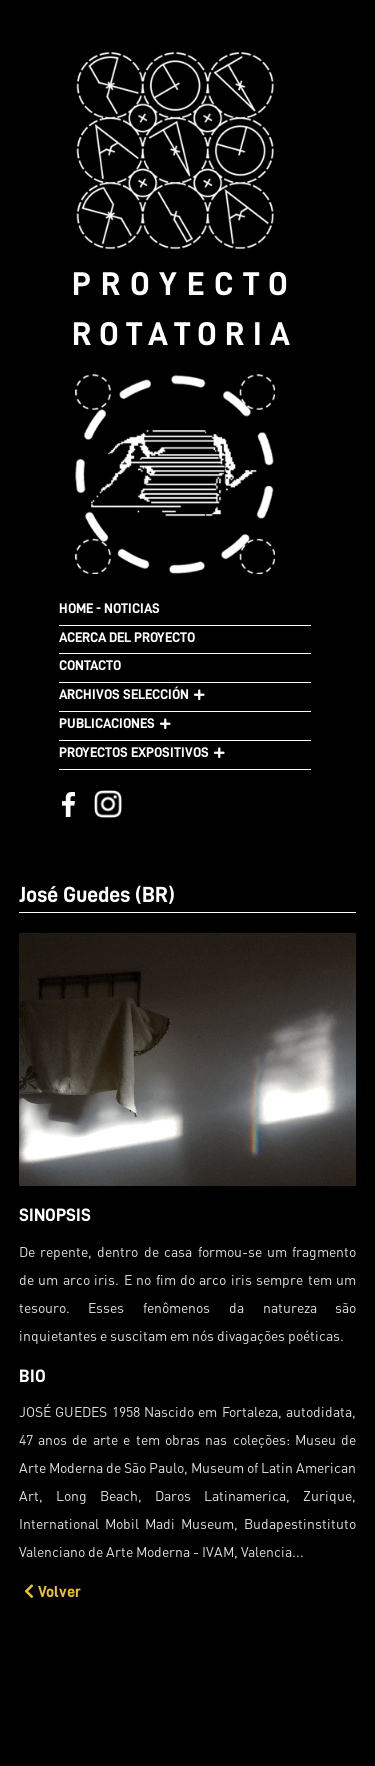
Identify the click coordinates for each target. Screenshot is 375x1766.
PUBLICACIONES (107, 723)
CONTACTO (90, 665)
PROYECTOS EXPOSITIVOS (134, 752)
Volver (52, 1592)
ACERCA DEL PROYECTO (127, 637)
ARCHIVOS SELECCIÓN (124, 694)
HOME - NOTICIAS (109, 608)
